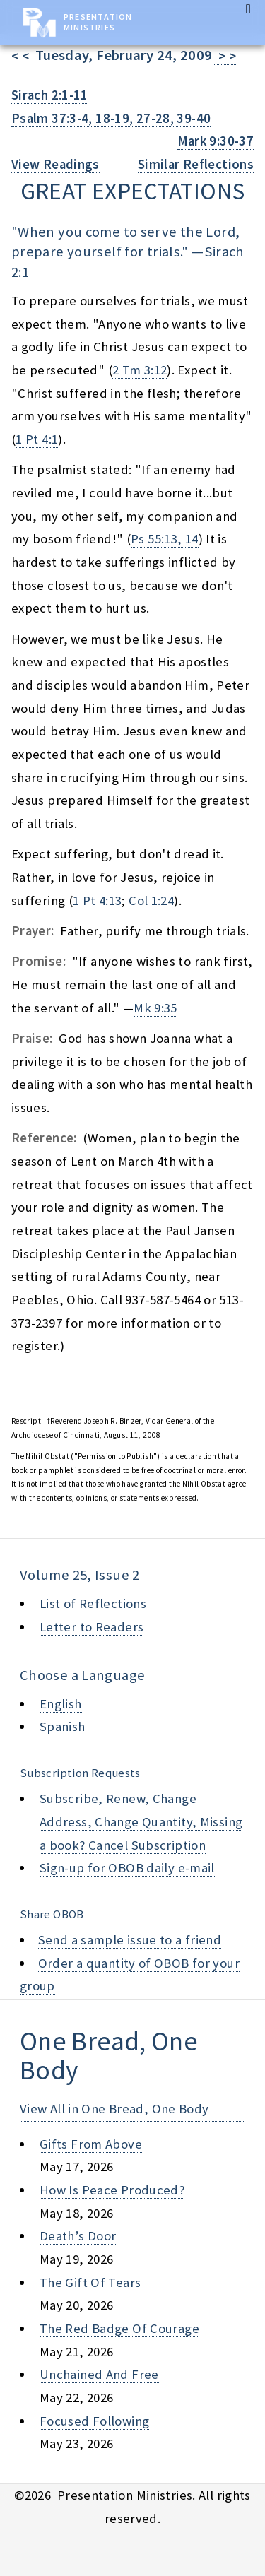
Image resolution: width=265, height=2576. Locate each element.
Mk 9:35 (155, 1008)
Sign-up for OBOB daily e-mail (127, 1868)
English (61, 1704)
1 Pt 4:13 (97, 900)
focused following (94, 2421)
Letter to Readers (91, 1627)
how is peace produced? (112, 2190)
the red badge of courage (119, 2328)
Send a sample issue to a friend (130, 1940)
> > (225, 56)
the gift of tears (90, 2282)
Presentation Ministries (98, 22)
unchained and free (99, 2374)
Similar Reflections (196, 164)
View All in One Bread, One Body (114, 2109)
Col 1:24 (151, 900)
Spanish (63, 1726)
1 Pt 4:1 (37, 439)
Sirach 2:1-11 (49, 95)
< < (23, 56)
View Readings (55, 164)
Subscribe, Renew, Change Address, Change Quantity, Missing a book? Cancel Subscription (141, 1821)
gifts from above (91, 2144)
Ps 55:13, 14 (164, 539)
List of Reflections (93, 1603)
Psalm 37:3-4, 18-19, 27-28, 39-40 (111, 118)
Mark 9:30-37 (215, 141)
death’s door (78, 2236)
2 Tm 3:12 (139, 370)
